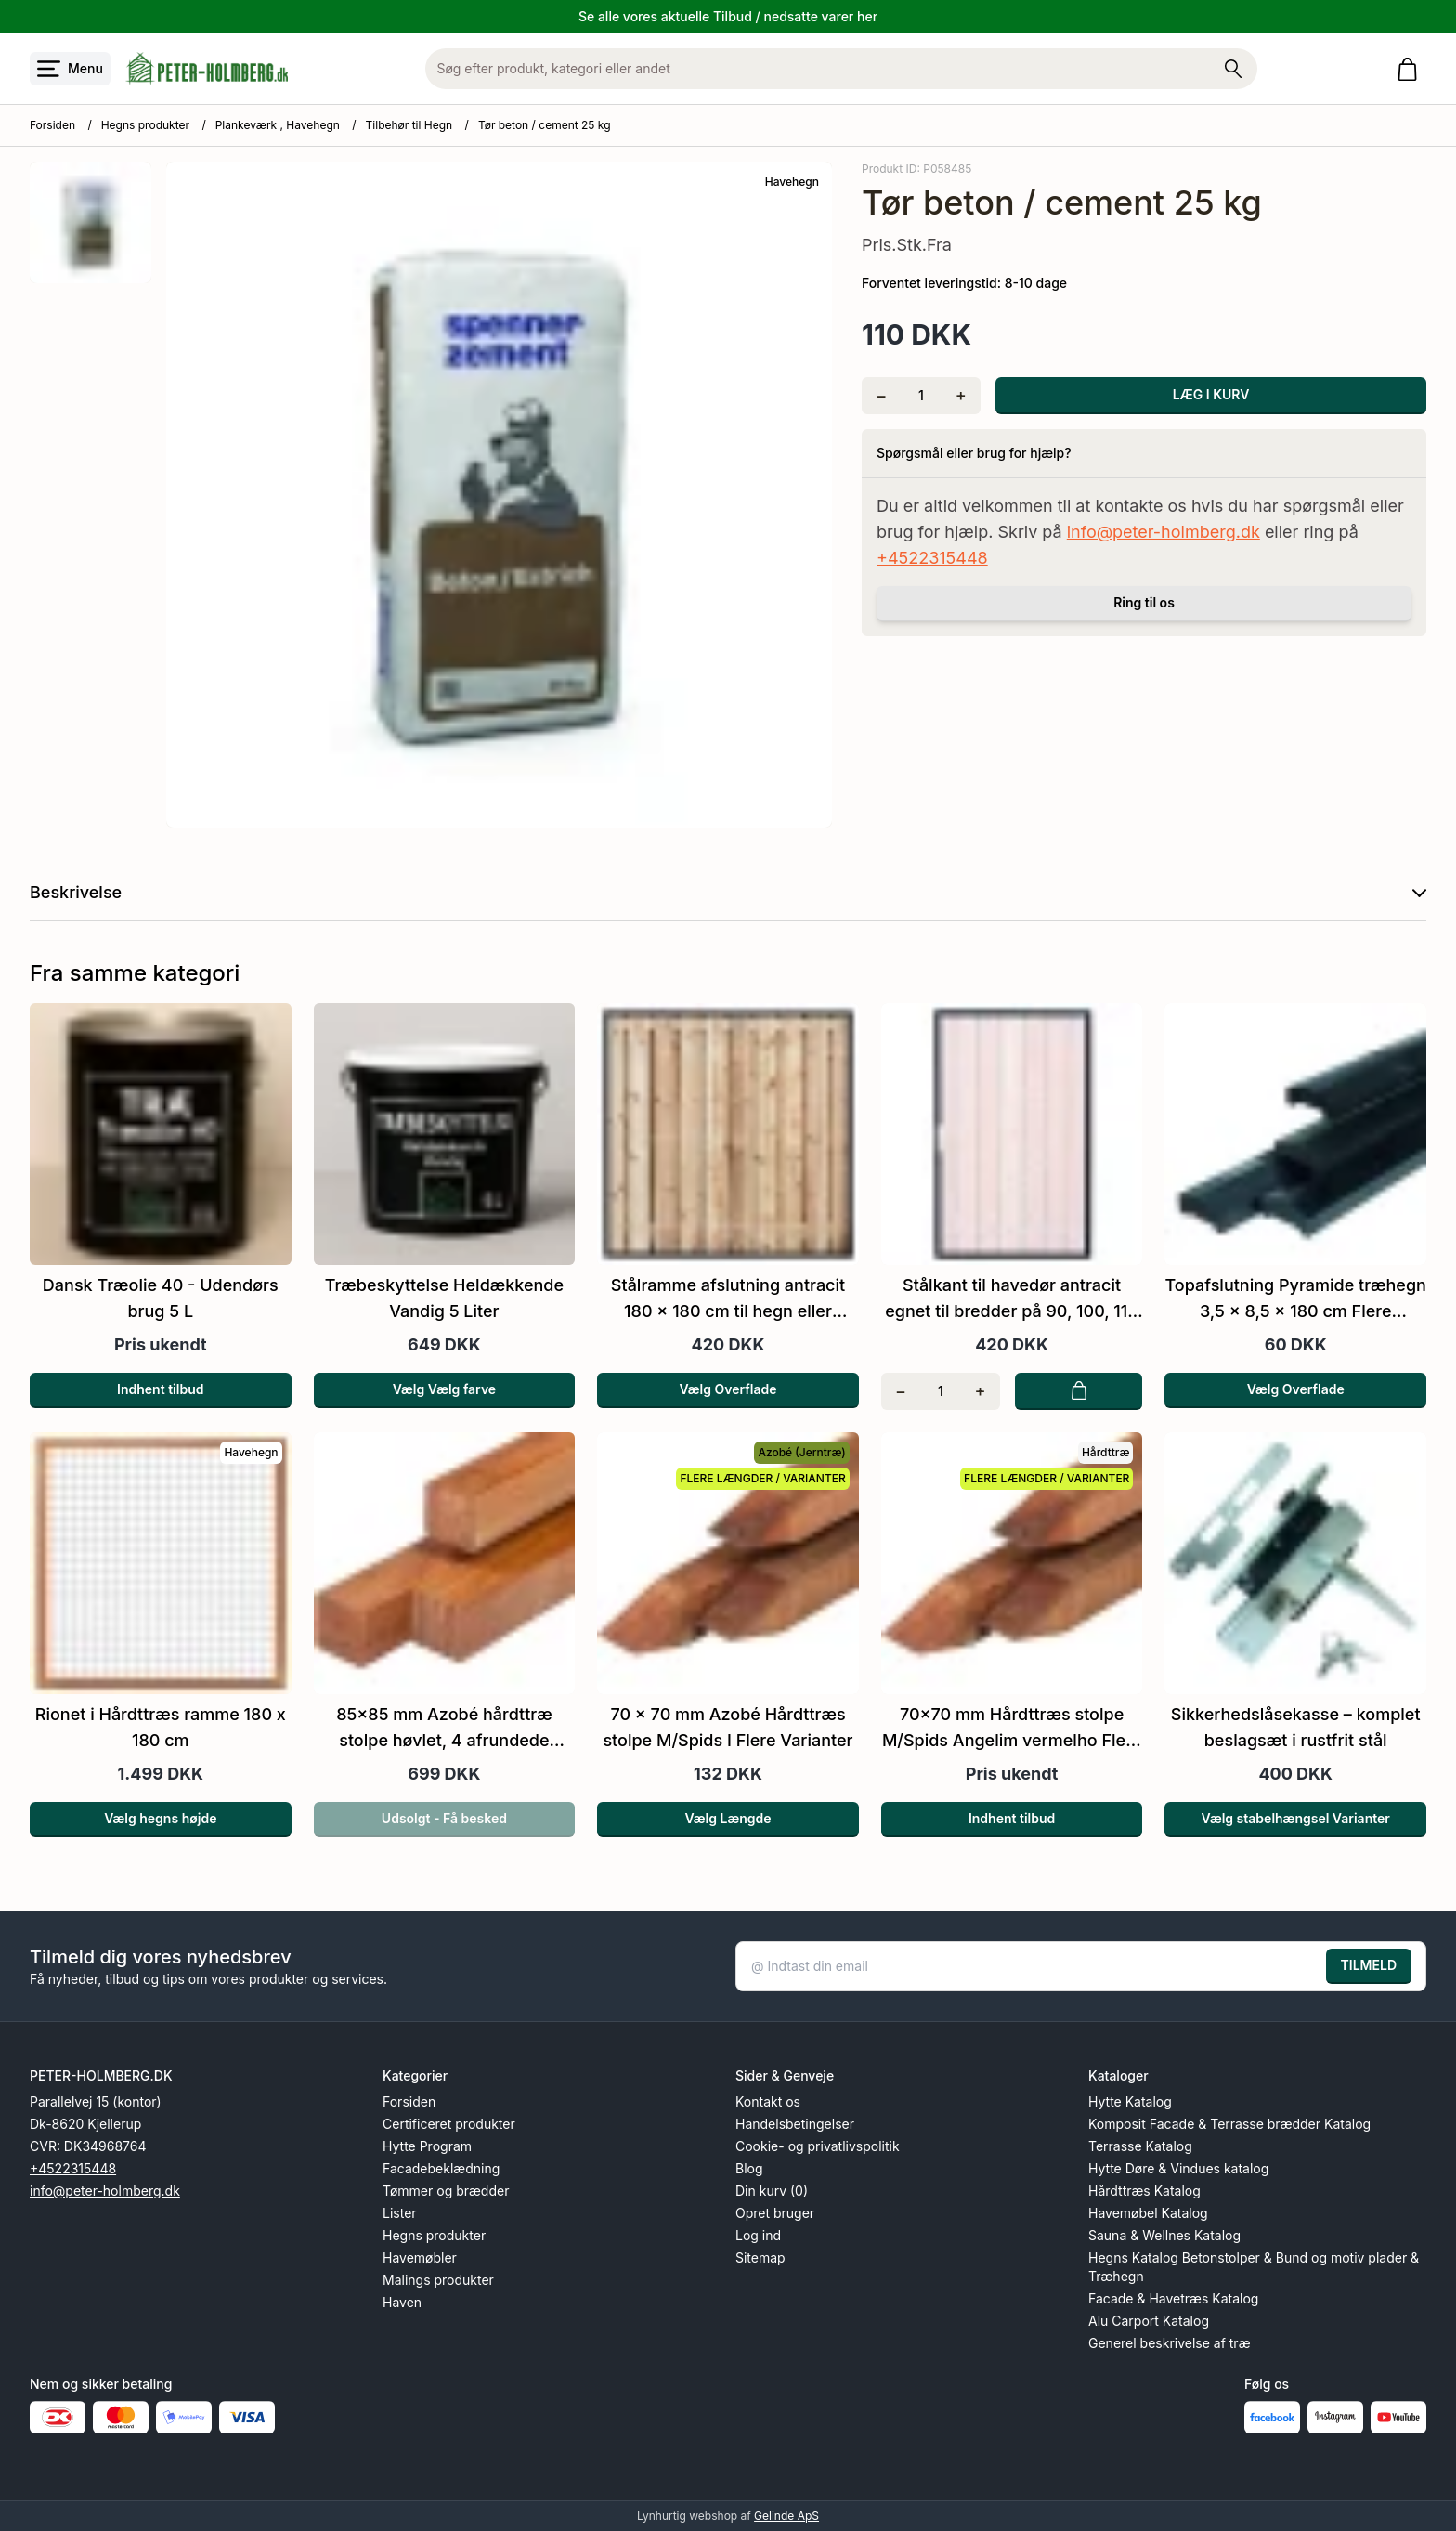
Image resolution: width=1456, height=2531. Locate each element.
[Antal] (922, 395)
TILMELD (1369, 1965)
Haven (402, 2302)
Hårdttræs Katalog (1144, 2190)
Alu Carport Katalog (1148, 2321)
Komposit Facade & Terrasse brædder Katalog (1229, 2124)
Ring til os (1144, 602)
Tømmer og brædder (446, 2190)
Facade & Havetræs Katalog (1173, 2298)
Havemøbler (420, 2257)
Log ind (758, 2235)
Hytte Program (427, 2146)
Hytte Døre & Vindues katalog (1178, 2168)
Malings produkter (438, 2280)
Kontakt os (767, 2101)
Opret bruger (774, 2213)
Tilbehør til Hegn (409, 125)
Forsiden (52, 125)
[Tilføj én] (961, 395)
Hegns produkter (145, 125)
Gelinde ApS (786, 2516)
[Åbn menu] (70, 68)
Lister (400, 2213)
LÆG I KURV (1211, 394)
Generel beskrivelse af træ (1169, 2343)
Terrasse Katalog (1140, 2146)
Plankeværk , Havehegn (277, 125)
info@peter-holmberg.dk (1163, 531)
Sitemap (760, 2257)
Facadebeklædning (441, 2168)
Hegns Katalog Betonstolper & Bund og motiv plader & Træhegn (1253, 2267)
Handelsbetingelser (794, 2124)
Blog (749, 2168)
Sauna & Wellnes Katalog (1164, 2235)
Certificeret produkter (449, 2124)
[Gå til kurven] (1411, 69)
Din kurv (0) (771, 2190)
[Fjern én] (882, 395)
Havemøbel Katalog (1148, 2213)
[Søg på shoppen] (1233, 68)
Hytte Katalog (1130, 2101)
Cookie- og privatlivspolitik (817, 2146)
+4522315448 (932, 558)
